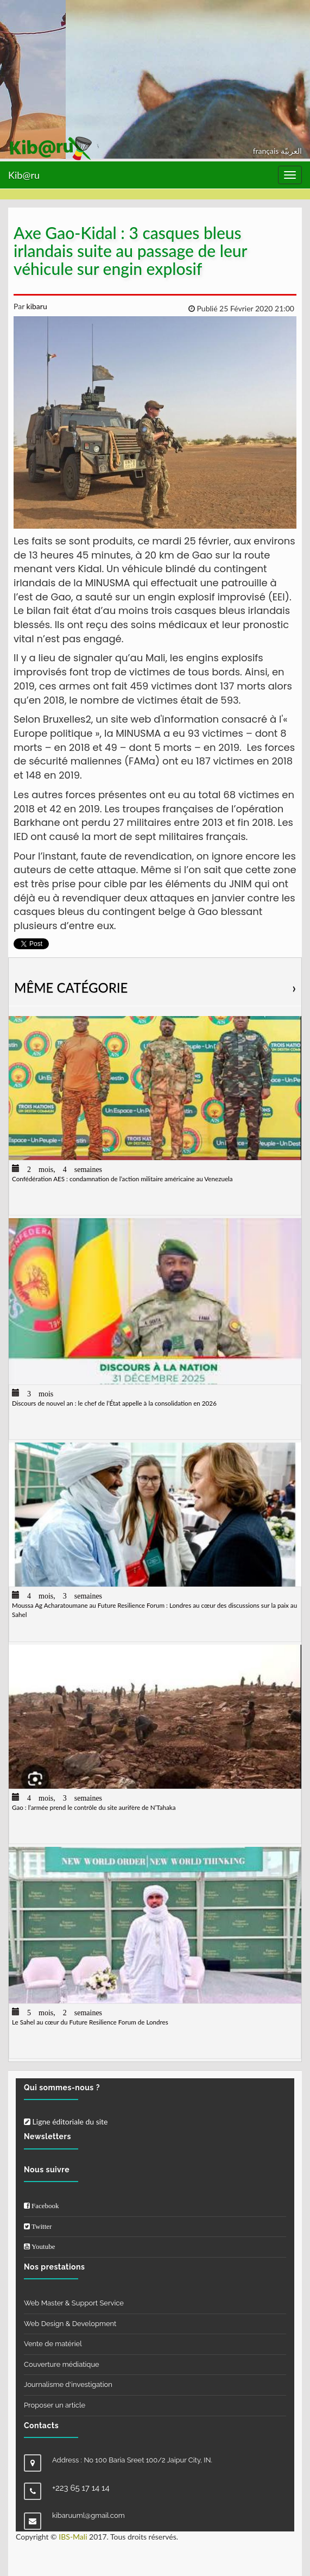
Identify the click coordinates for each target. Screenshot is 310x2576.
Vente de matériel (53, 2344)
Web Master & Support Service (74, 2303)
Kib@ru (24, 175)
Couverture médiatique (61, 2364)
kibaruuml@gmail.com (88, 2515)
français (267, 150)
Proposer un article (54, 2405)
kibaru (35, 306)
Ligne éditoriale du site (65, 2121)
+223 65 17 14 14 (81, 2488)
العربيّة (291, 150)
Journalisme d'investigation (68, 2384)
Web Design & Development (70, 2324)
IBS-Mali (73, 2536)
